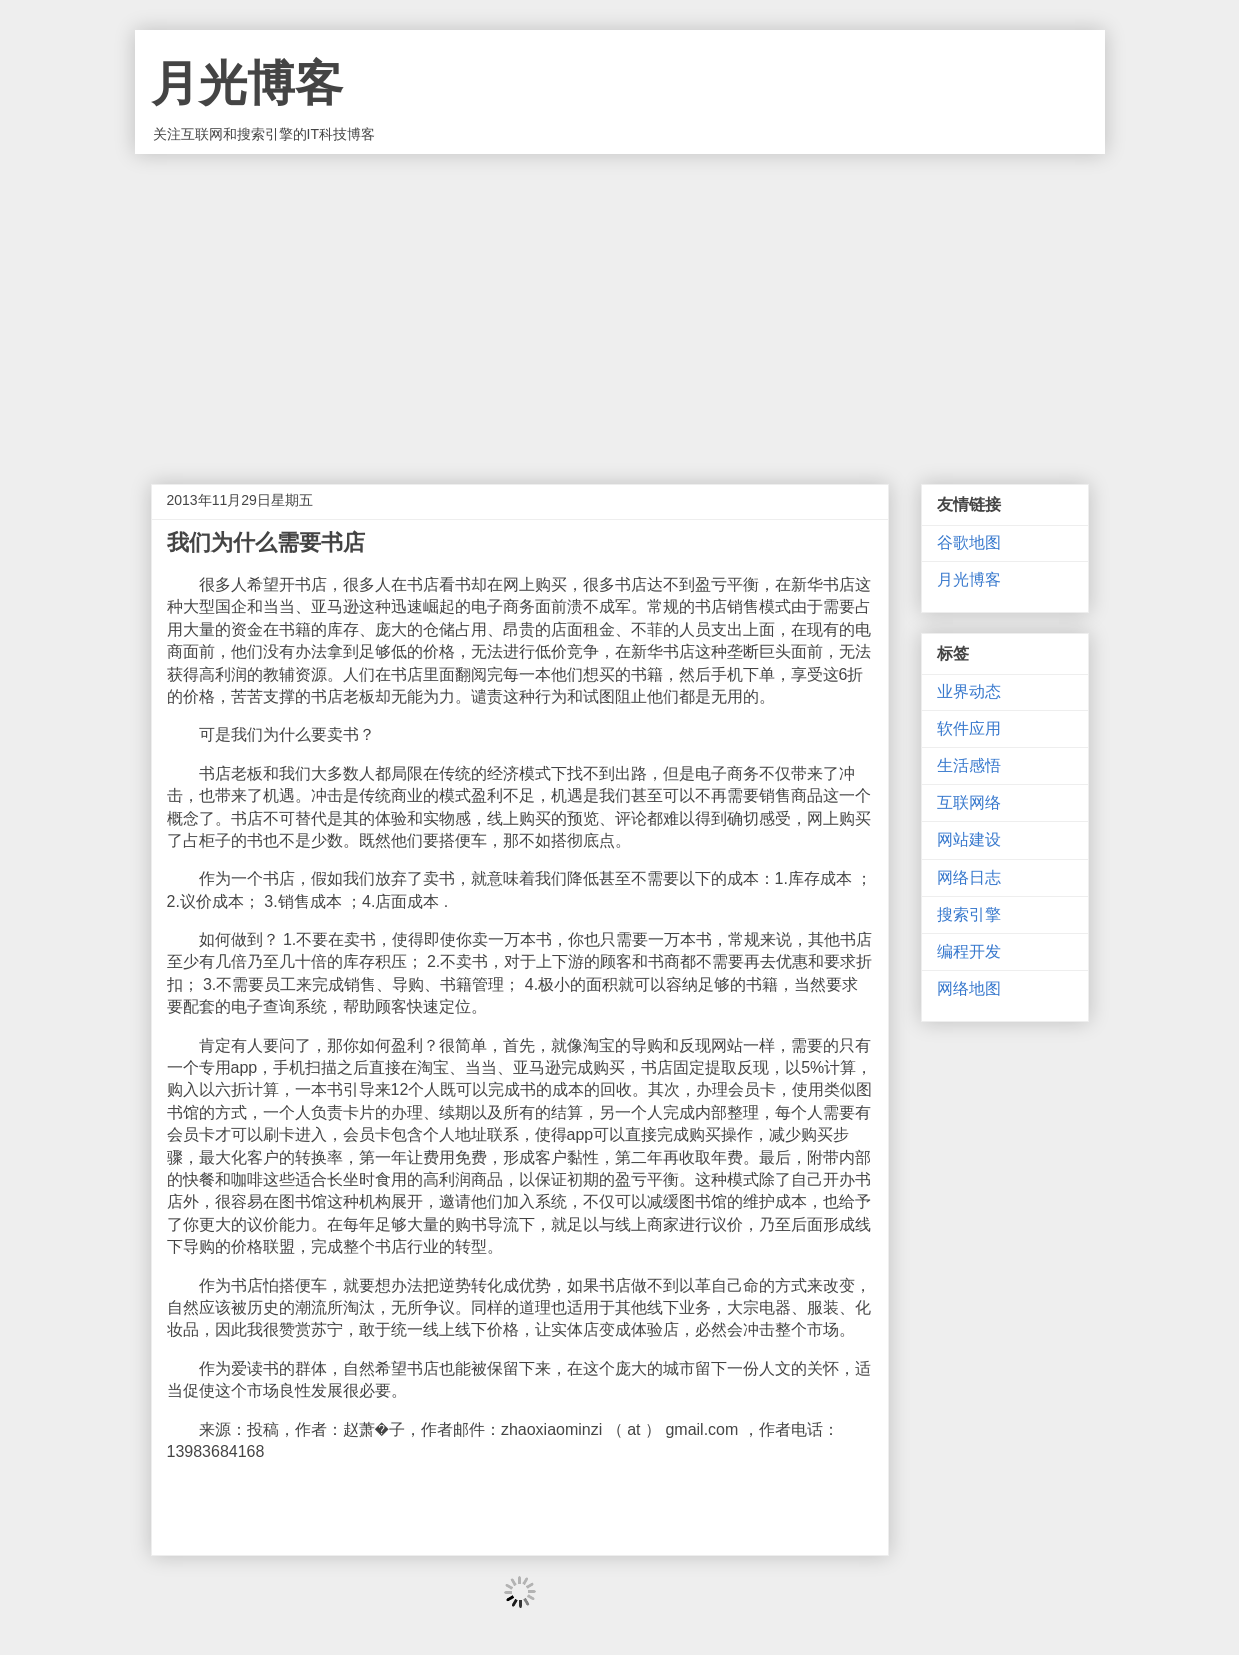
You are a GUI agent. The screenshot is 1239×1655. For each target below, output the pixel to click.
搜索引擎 (969, 914)
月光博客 (247, 83)
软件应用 (969, 728)
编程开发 (969, 951)
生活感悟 (969, 765)
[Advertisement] (620, 304)
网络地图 (969, 988)
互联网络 (969, 802)
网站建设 (969, 839)
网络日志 (969, 877)
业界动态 (969, 691)
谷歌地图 (969, 542)
